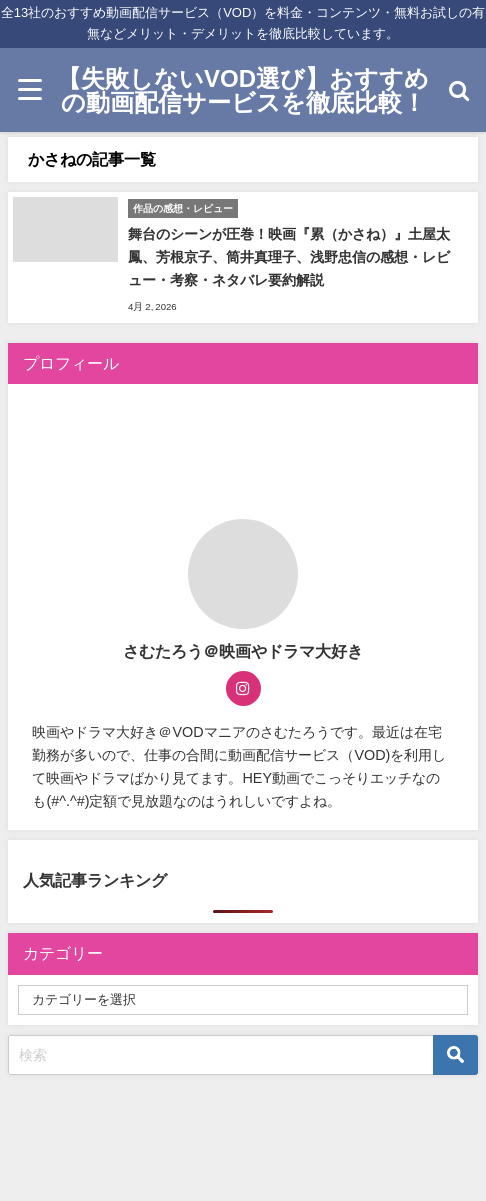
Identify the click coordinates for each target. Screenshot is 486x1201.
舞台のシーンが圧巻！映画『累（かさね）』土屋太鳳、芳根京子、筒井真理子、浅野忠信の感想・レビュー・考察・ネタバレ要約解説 (289, 257)
